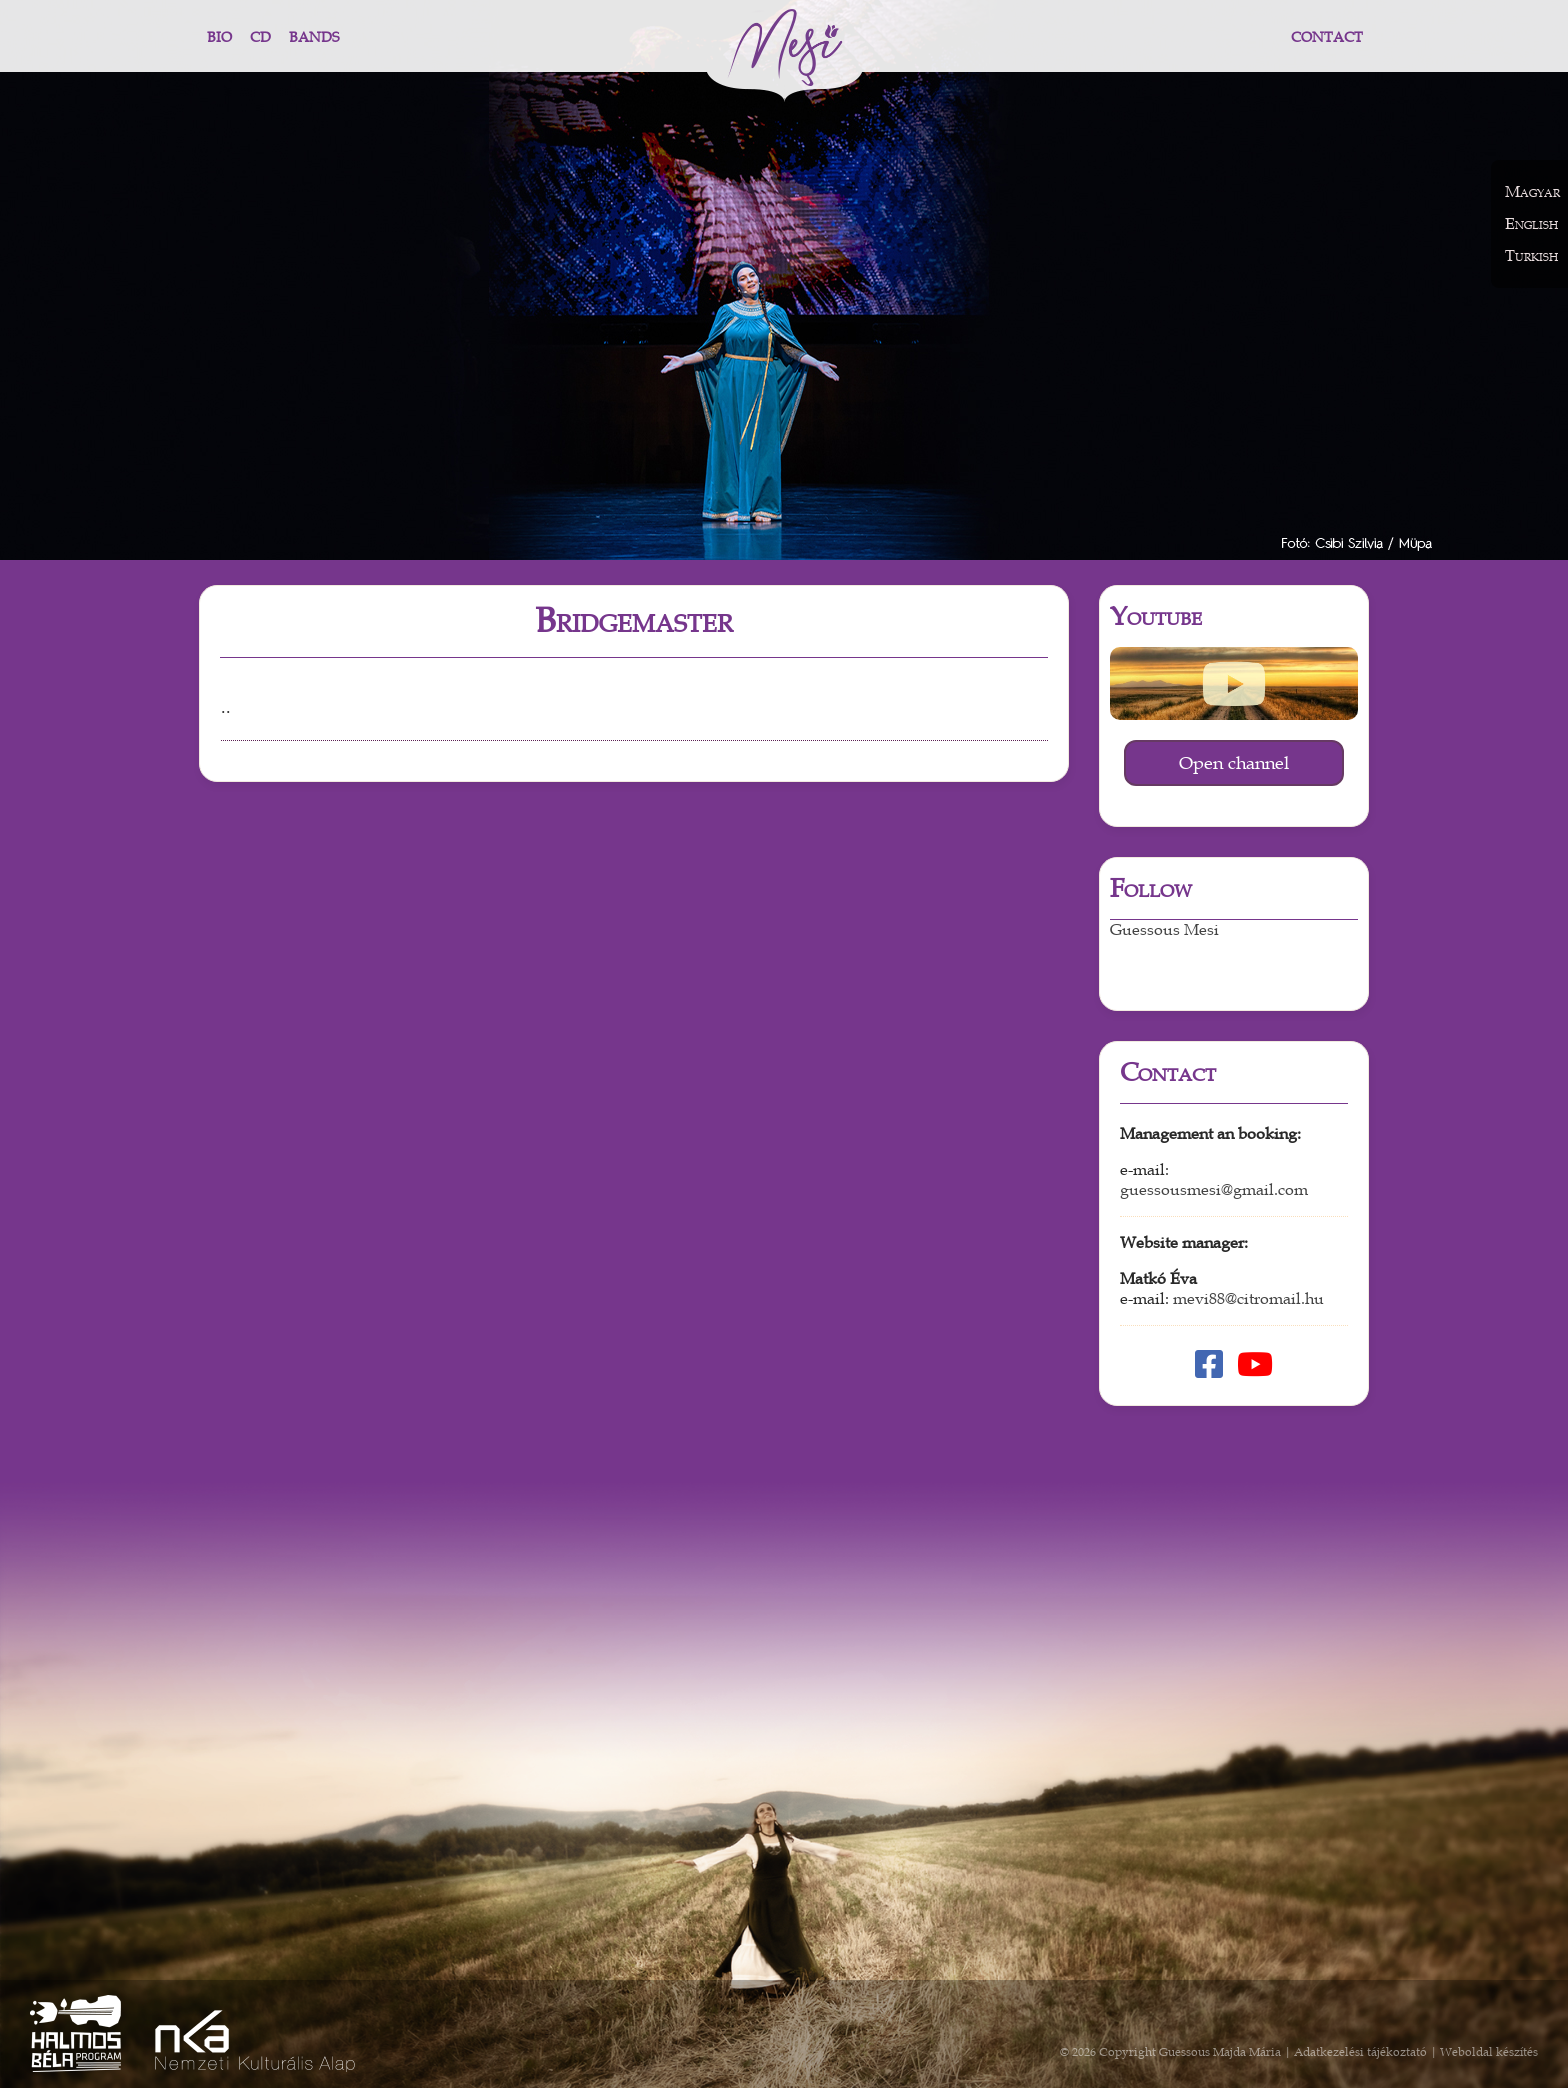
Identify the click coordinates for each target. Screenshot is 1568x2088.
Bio (219, 37)
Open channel (1234, 763)
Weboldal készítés (1489, 2052)
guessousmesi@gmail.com (1214, 1190)
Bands (314, 37)
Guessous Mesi (1164, 930)
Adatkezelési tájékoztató (1360, 2052)
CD (260, 37)
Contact (1327, 37)
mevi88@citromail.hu (1248, 1299)
